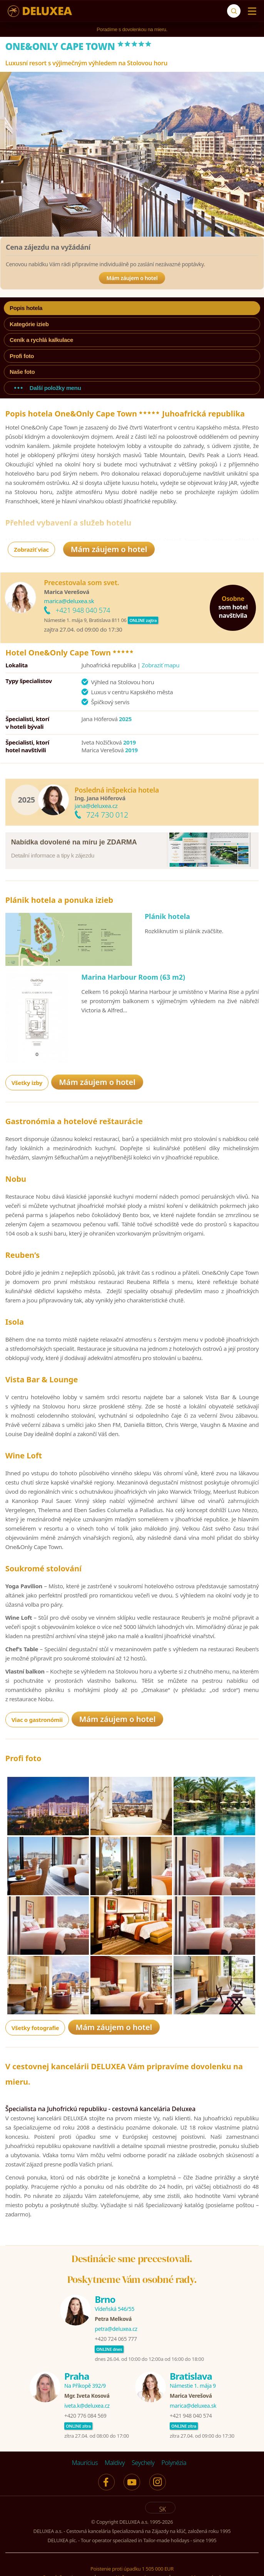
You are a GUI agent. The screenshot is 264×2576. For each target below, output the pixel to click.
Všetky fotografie (35, 2063)
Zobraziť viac (31, 549)
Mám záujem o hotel (132, 278)
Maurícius (85, 2497)
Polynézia (173, 2497)
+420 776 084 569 (85, 2450)
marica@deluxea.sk (69, 601)
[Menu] (250, 11)
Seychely (143, 2497)
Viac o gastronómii (37, 1747)
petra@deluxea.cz (116, 2363)
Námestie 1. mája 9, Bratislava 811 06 (85, 620)
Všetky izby (27, 1090)
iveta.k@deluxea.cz (87, 2440)
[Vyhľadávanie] (234, 11)
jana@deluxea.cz (96, 805)
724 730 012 (107, 814)
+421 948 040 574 (82, 610)
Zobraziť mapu (160, 665)
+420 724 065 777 (116, 2373)
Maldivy (115, 2497)
